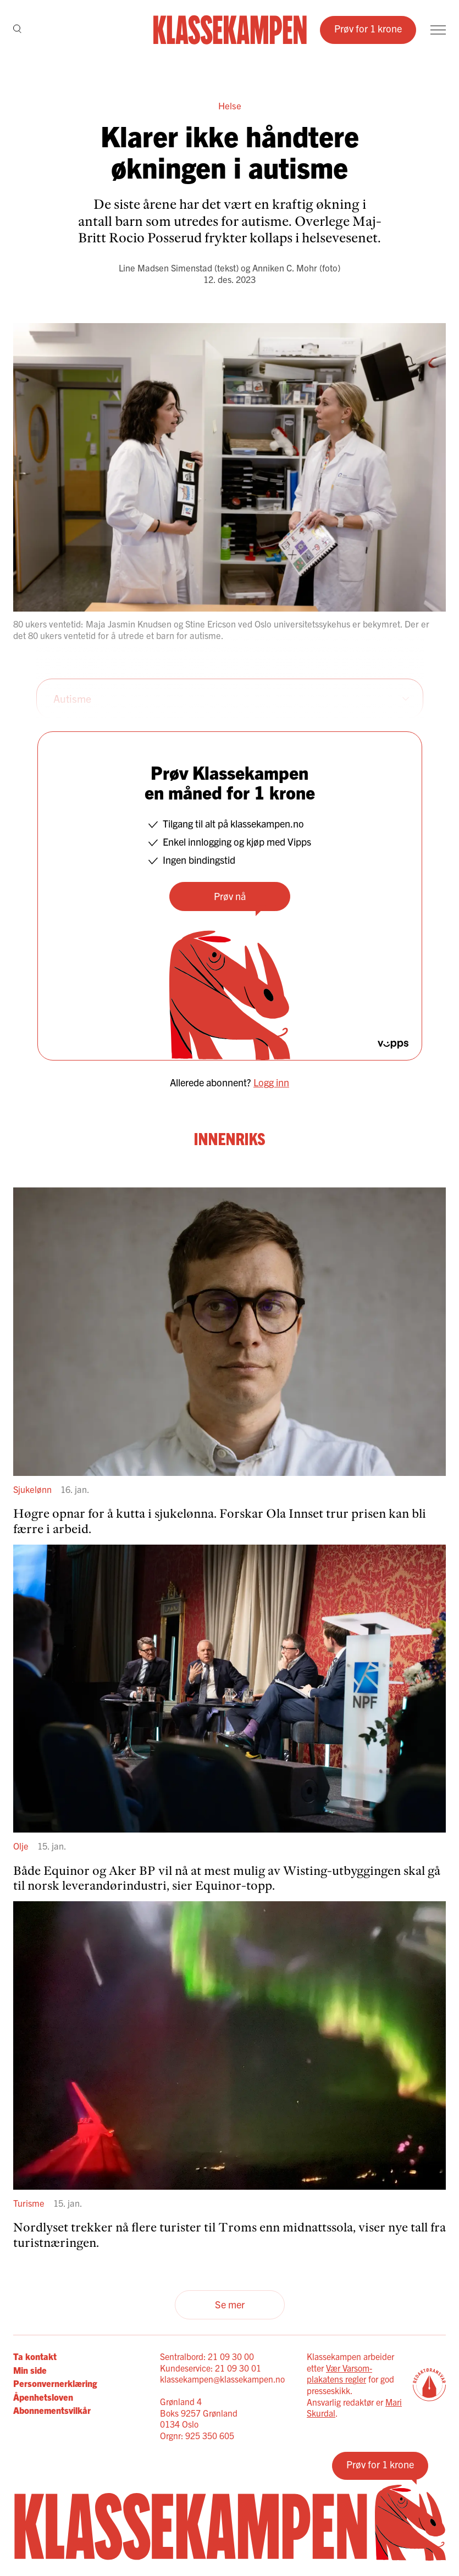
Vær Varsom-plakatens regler (339, 2373)
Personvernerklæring (55, 2383)
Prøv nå (230, 896)
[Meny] (438, 30)
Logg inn (271, 1082)
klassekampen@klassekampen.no (222, 2378)
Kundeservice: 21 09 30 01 (210, 2367)
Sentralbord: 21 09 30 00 (207, 2356)
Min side (30, 2369)
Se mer (230, 2304)
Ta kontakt (35, 2356)
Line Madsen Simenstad (165, 267)
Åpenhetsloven (43, 2396)
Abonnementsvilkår (52, 2410)
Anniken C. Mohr (284, 267)
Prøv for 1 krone (368, 28)
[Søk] (17, 30)
